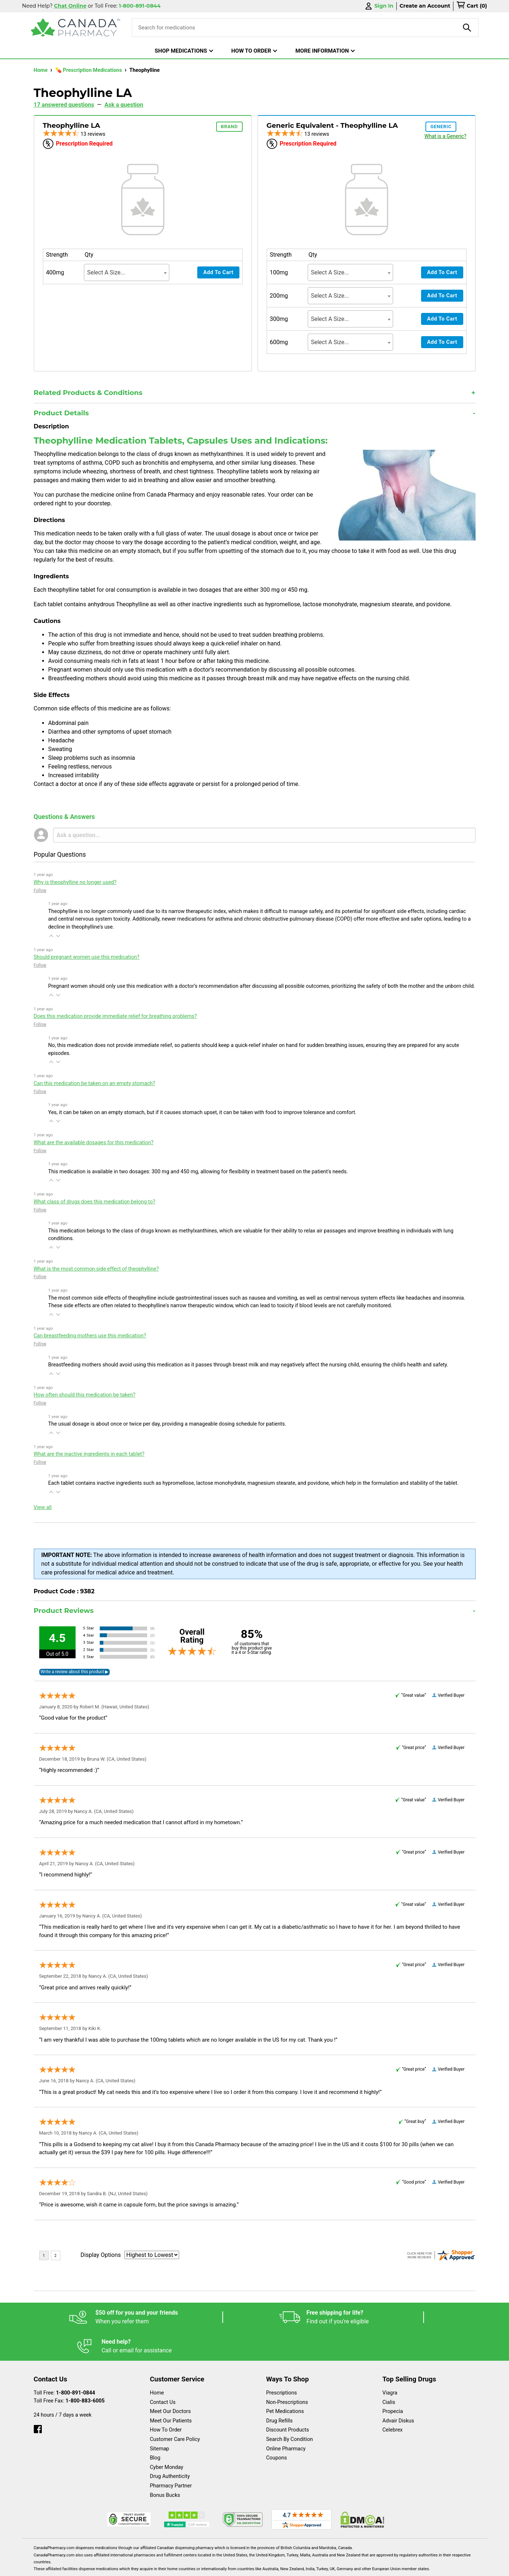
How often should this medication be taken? (85, 1395)
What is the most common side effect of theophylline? (96, 1269)
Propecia (393, 2382)
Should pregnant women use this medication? (87, 957)
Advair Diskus (398, 2392)
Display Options (101, 2254)
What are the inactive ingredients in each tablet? (89, 1454)
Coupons (276, 2429)
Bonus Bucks (165, 2466)
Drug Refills (279, 2392)
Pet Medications (285, 2382)
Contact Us (163, 2373)
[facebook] (38, 2398)
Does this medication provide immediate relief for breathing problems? (115, 1016)
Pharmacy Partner (171, 2457)
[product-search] (467, 27)
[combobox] (126, 272)
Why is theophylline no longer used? (75, 882)
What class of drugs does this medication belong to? (94, 1202)
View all (43, 1507)
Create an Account (425, 6)
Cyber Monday (166, 2438)
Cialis (389, 2373)
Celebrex (393, 2401)
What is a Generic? (445, 136)
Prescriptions (281, 2364)
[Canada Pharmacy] (76, 28)
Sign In (378, 6)
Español (245, 2567)
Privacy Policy (365, 2567)
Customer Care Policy (175, 2410)
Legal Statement (317, 2567)
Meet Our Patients (171, 2392)
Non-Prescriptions (287, 2373)
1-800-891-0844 (75, 2364)
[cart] (471, 6)
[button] (51, 936)
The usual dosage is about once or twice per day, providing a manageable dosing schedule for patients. (167, 1424)
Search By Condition (289, 2410)
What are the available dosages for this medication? (94, 1143)
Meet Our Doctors (170, 2382)
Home (41, 70)
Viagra (390, 2364)
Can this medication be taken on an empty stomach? (94, 1083)
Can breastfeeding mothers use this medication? (90, 1336)
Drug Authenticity (170, 2447)
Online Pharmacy (286, 2420)
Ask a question (124, 104)
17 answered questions (64, 104)
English (276, 2567)
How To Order (166, 2401)
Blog (155, 2429)
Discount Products (287, 2401)
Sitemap (159, 2420)
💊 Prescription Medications (89, 70)
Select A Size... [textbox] (106, 272)
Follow (40, 890)
